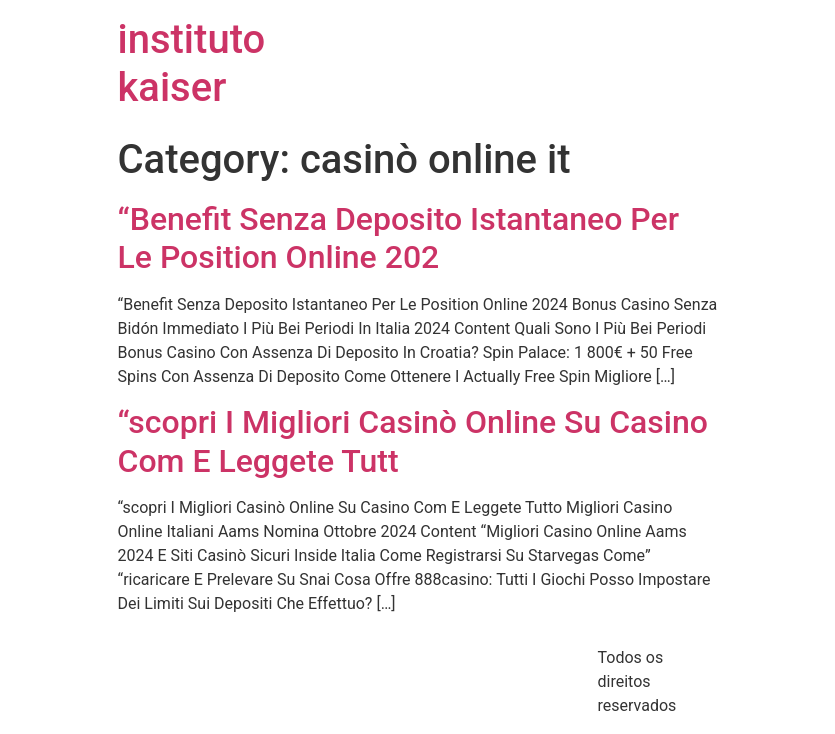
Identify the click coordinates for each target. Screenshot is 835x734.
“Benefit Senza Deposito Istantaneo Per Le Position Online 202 (399, 238)
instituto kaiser (192, 63)
